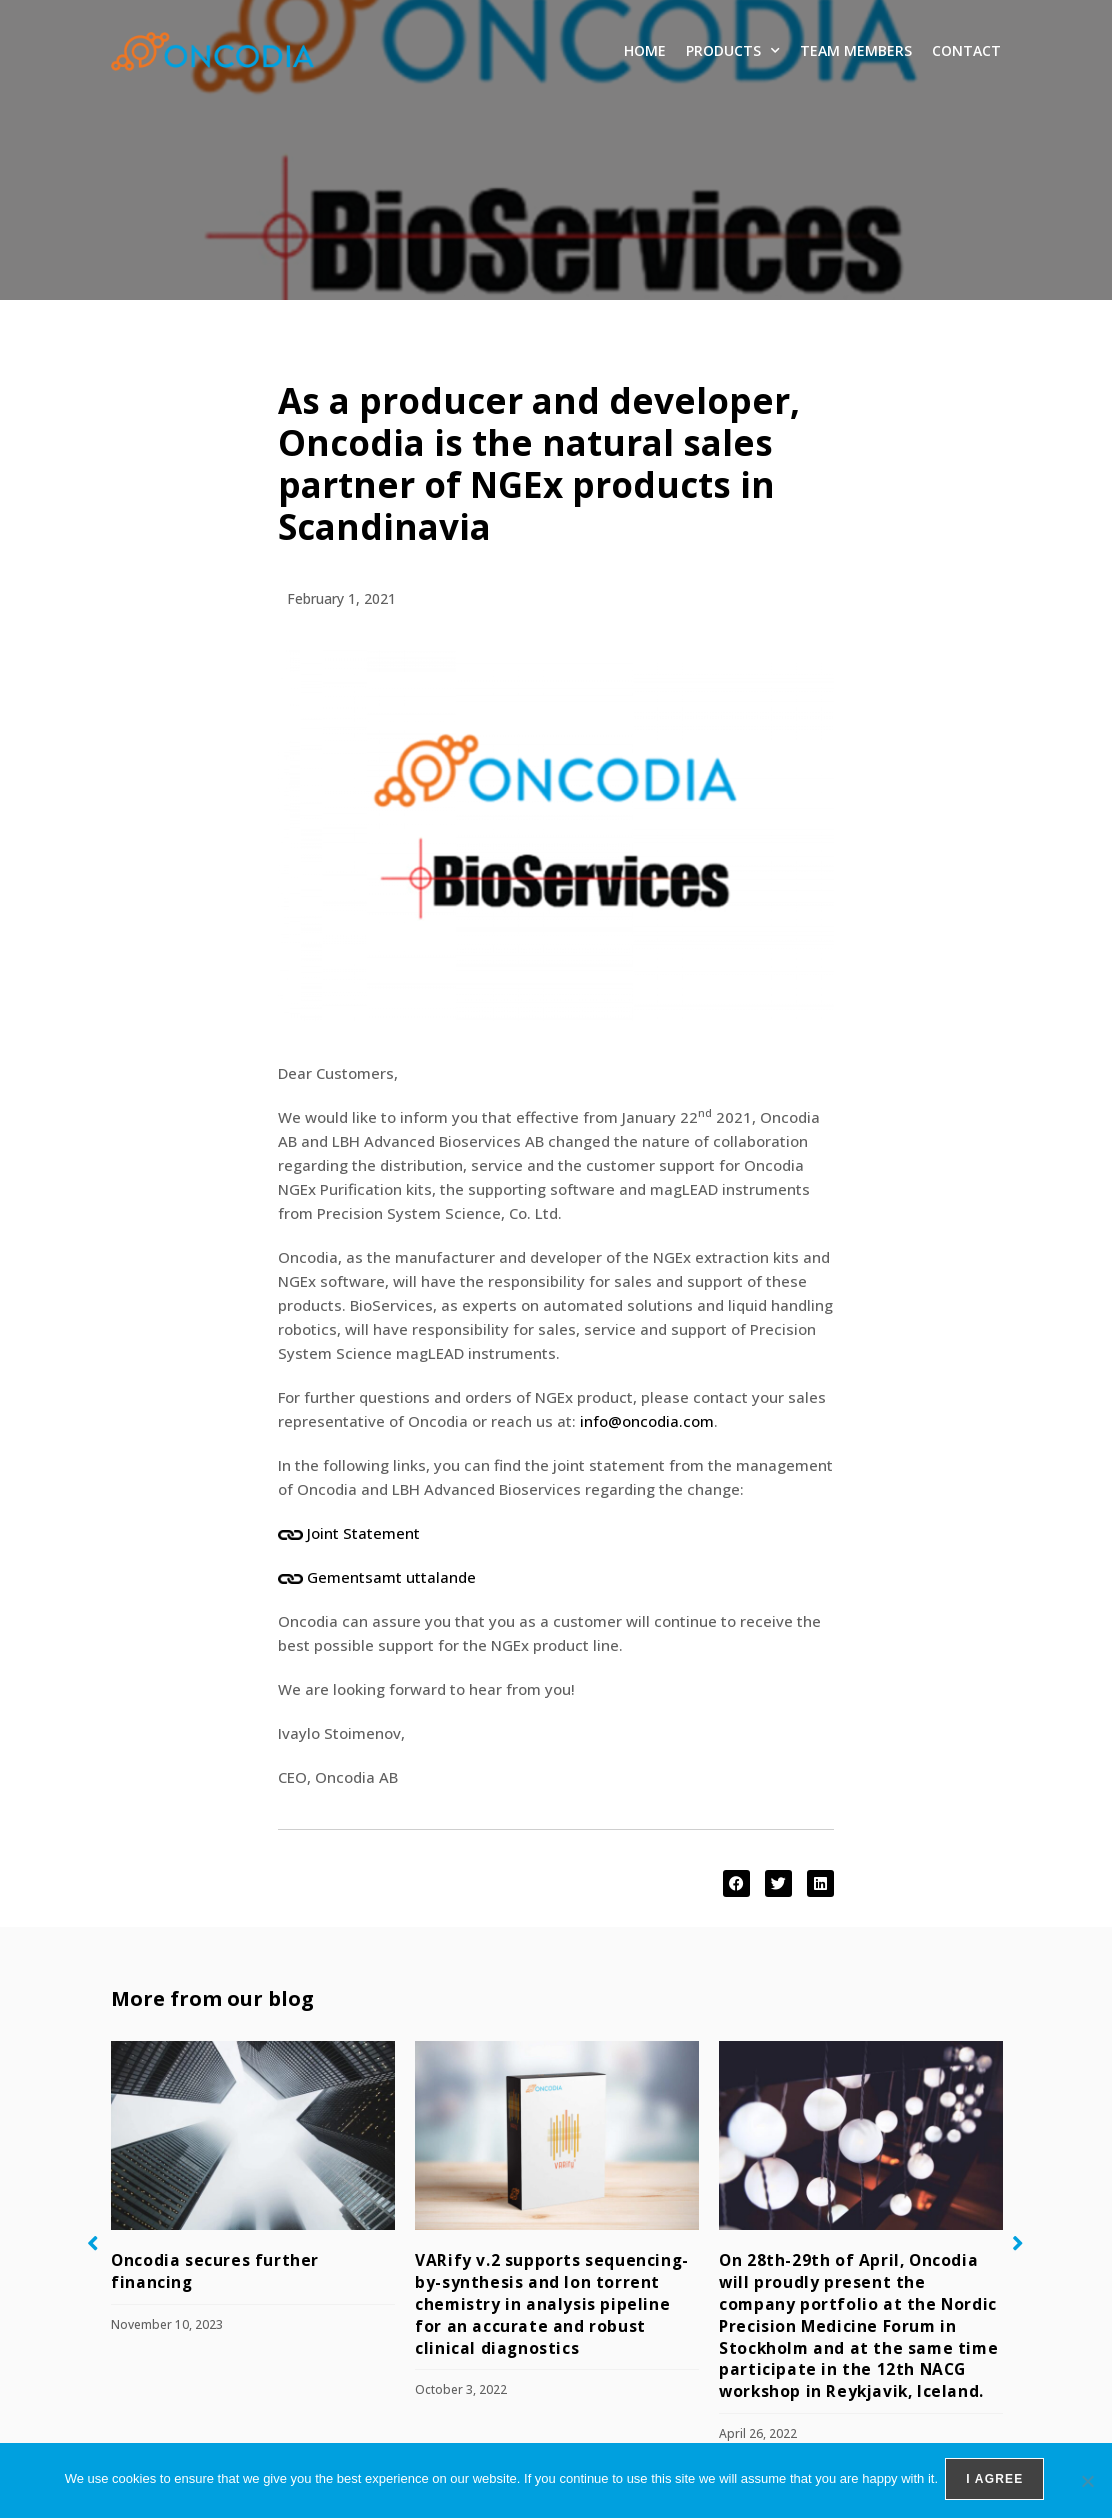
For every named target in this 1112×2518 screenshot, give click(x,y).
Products (733, 51)
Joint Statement (363, 1533)
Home (645, 50)
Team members (856, 50)
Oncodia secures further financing (249, 2260)
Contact (966, 50)
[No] (1087, 2482)
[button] (736, 1883)
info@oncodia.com (647, 1421)
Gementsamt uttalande (391, 1577)
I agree (997, 2482)
